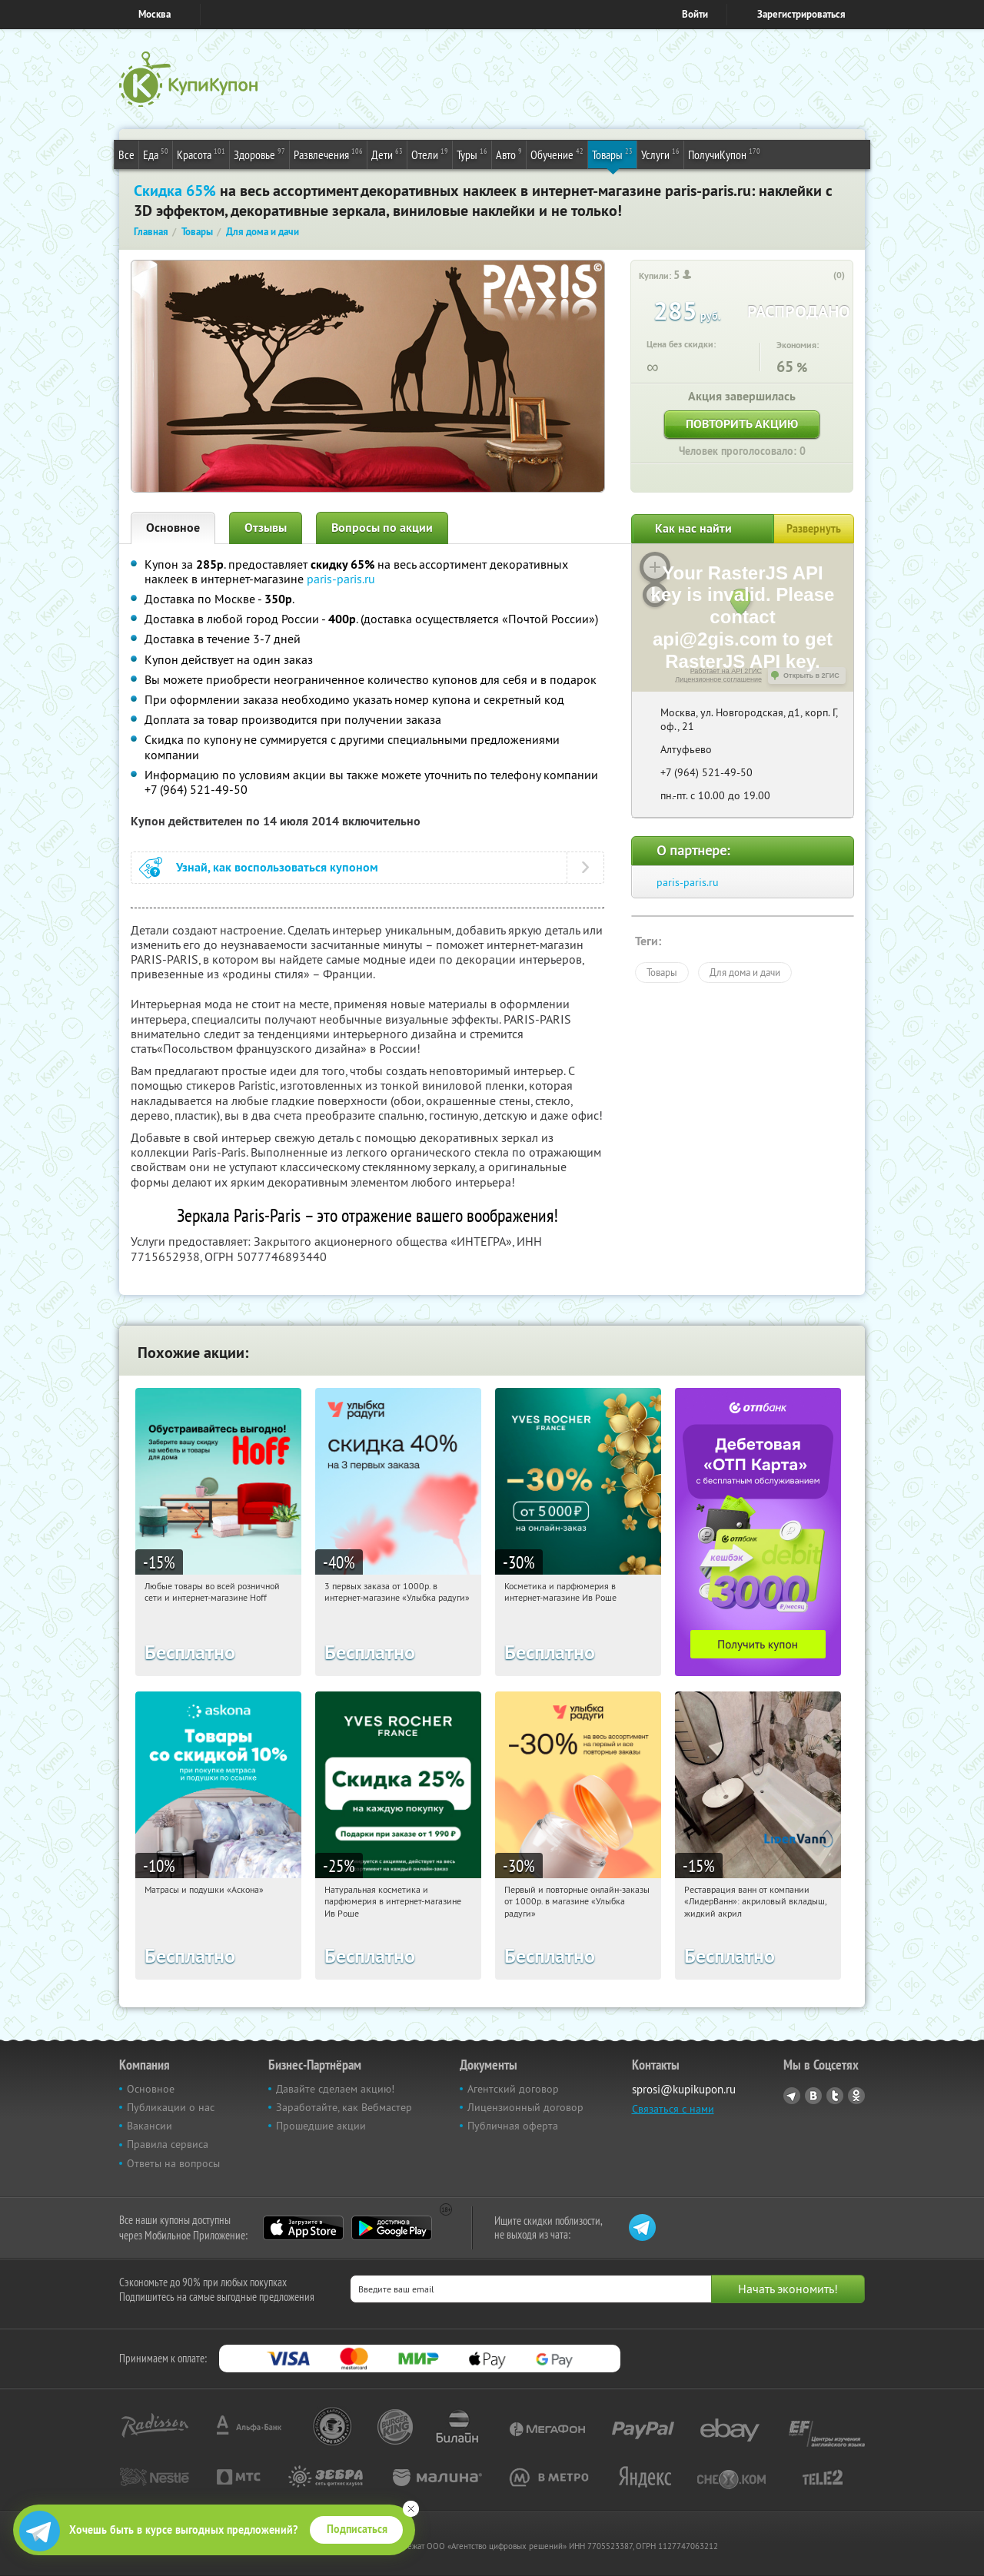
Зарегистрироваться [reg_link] (801, 14)
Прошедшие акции (321, 2126)
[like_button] (823, 276)
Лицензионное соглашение (718, 679)
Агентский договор (513, 2089)
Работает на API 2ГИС (726, 671)
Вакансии (149, 2126)
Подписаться (357, 2529)
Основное (173, 528)
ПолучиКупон (724, 153)
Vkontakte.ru (813, 2095)
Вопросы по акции (382, 528)
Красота (201, 153)
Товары (612, 153)
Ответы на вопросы (173, 2163)
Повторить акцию (742, 424)
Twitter (834, 2095)
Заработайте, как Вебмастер (344, 2107)
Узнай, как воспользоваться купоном (277, 867)
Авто (509, 153)
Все (126, 154)
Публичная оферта (512, 2126)
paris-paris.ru (341, 578)
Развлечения (328, 153)
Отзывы (265, 528)
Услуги (660, 153)
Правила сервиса (167, 2144)
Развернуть (813, 529)
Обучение (556, 153)
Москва (154, 14)
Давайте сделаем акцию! (335, 2089)
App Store (303, 2228)
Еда (155, 153)
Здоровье (259, 153)
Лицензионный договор (525, 2107)
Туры (472, 153)
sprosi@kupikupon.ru (684, 2089)
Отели (429, 153)
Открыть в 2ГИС (811, 675)
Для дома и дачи (745, 972)
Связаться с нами (673, 2109)
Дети (387, 153)
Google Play (391, 2228)
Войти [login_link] (695, 14)
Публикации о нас (170, 2107)
